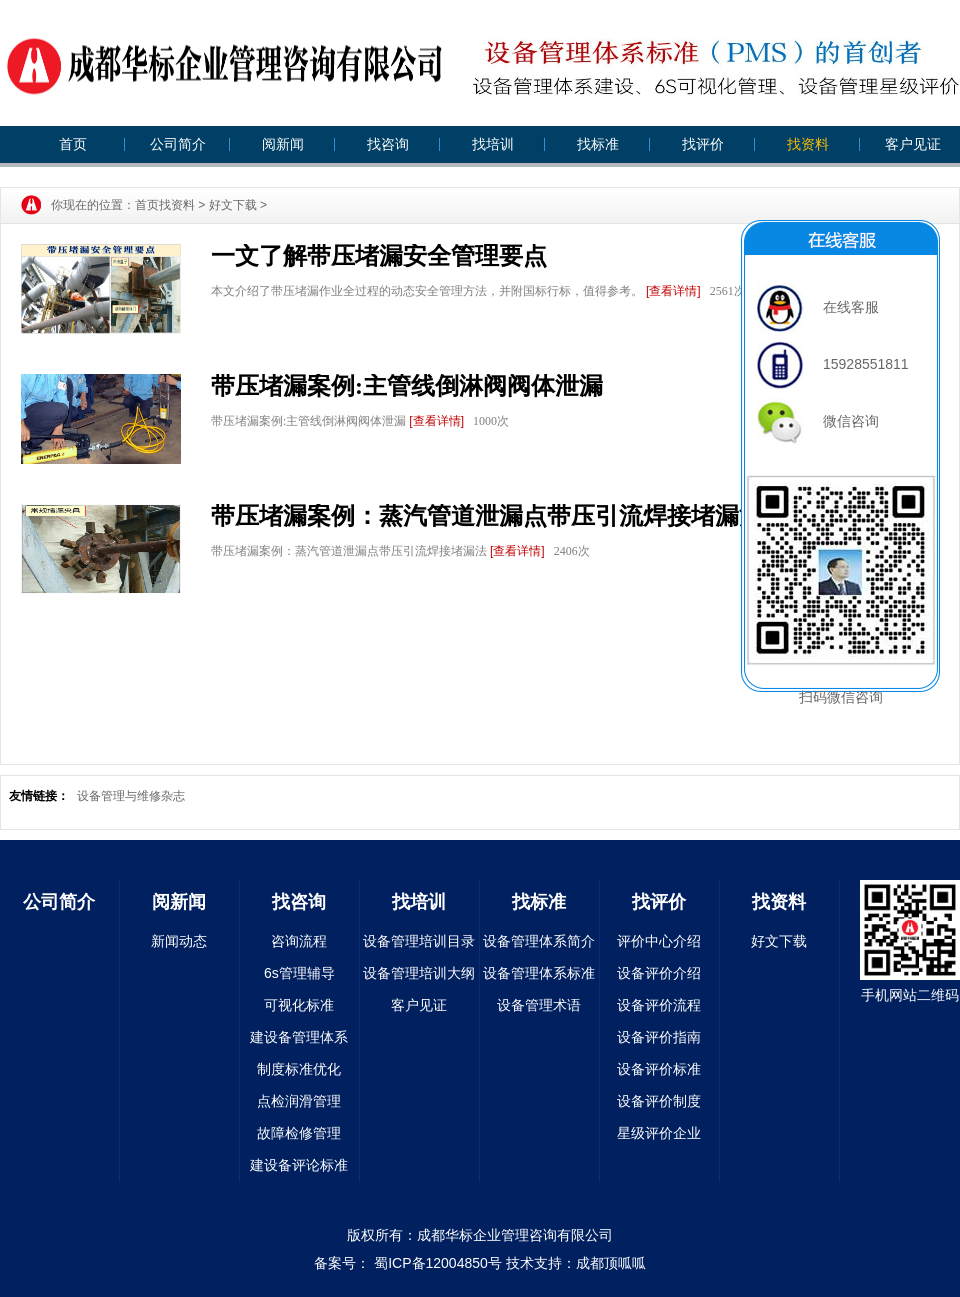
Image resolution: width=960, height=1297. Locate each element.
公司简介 (178, 144)
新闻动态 (179, 941)
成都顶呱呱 (611, 1263)
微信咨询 (818, 421)
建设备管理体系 (299, 1037)
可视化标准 (299, 1005)
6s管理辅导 (299, 973)
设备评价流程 (659, 1005)
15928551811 (833, 364)
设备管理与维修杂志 (131, 796)
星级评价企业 (659, 1133)
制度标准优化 (299, 1069)
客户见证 (913, 144)
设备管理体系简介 (539, 941)
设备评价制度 (659, 1101)
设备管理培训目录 (419, 941)
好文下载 (233, 205)
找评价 (703, 144)
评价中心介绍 (659, 941)
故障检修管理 (299, 1133)
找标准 (598, 144)
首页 (73, 144)
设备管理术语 (539, 1005)
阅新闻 (283, 144)
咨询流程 (299, 941)
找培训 (493, 144)
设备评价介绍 (659, 973)
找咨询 (388, 144)
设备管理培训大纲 (419, 973)
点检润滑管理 (299, 1101)
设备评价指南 (659, 1037)
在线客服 (818, 307)
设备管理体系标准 (539, 973)
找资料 (808, 144)
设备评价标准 (659, 1069)
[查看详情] (673, 291)
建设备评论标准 (299, 1165)
